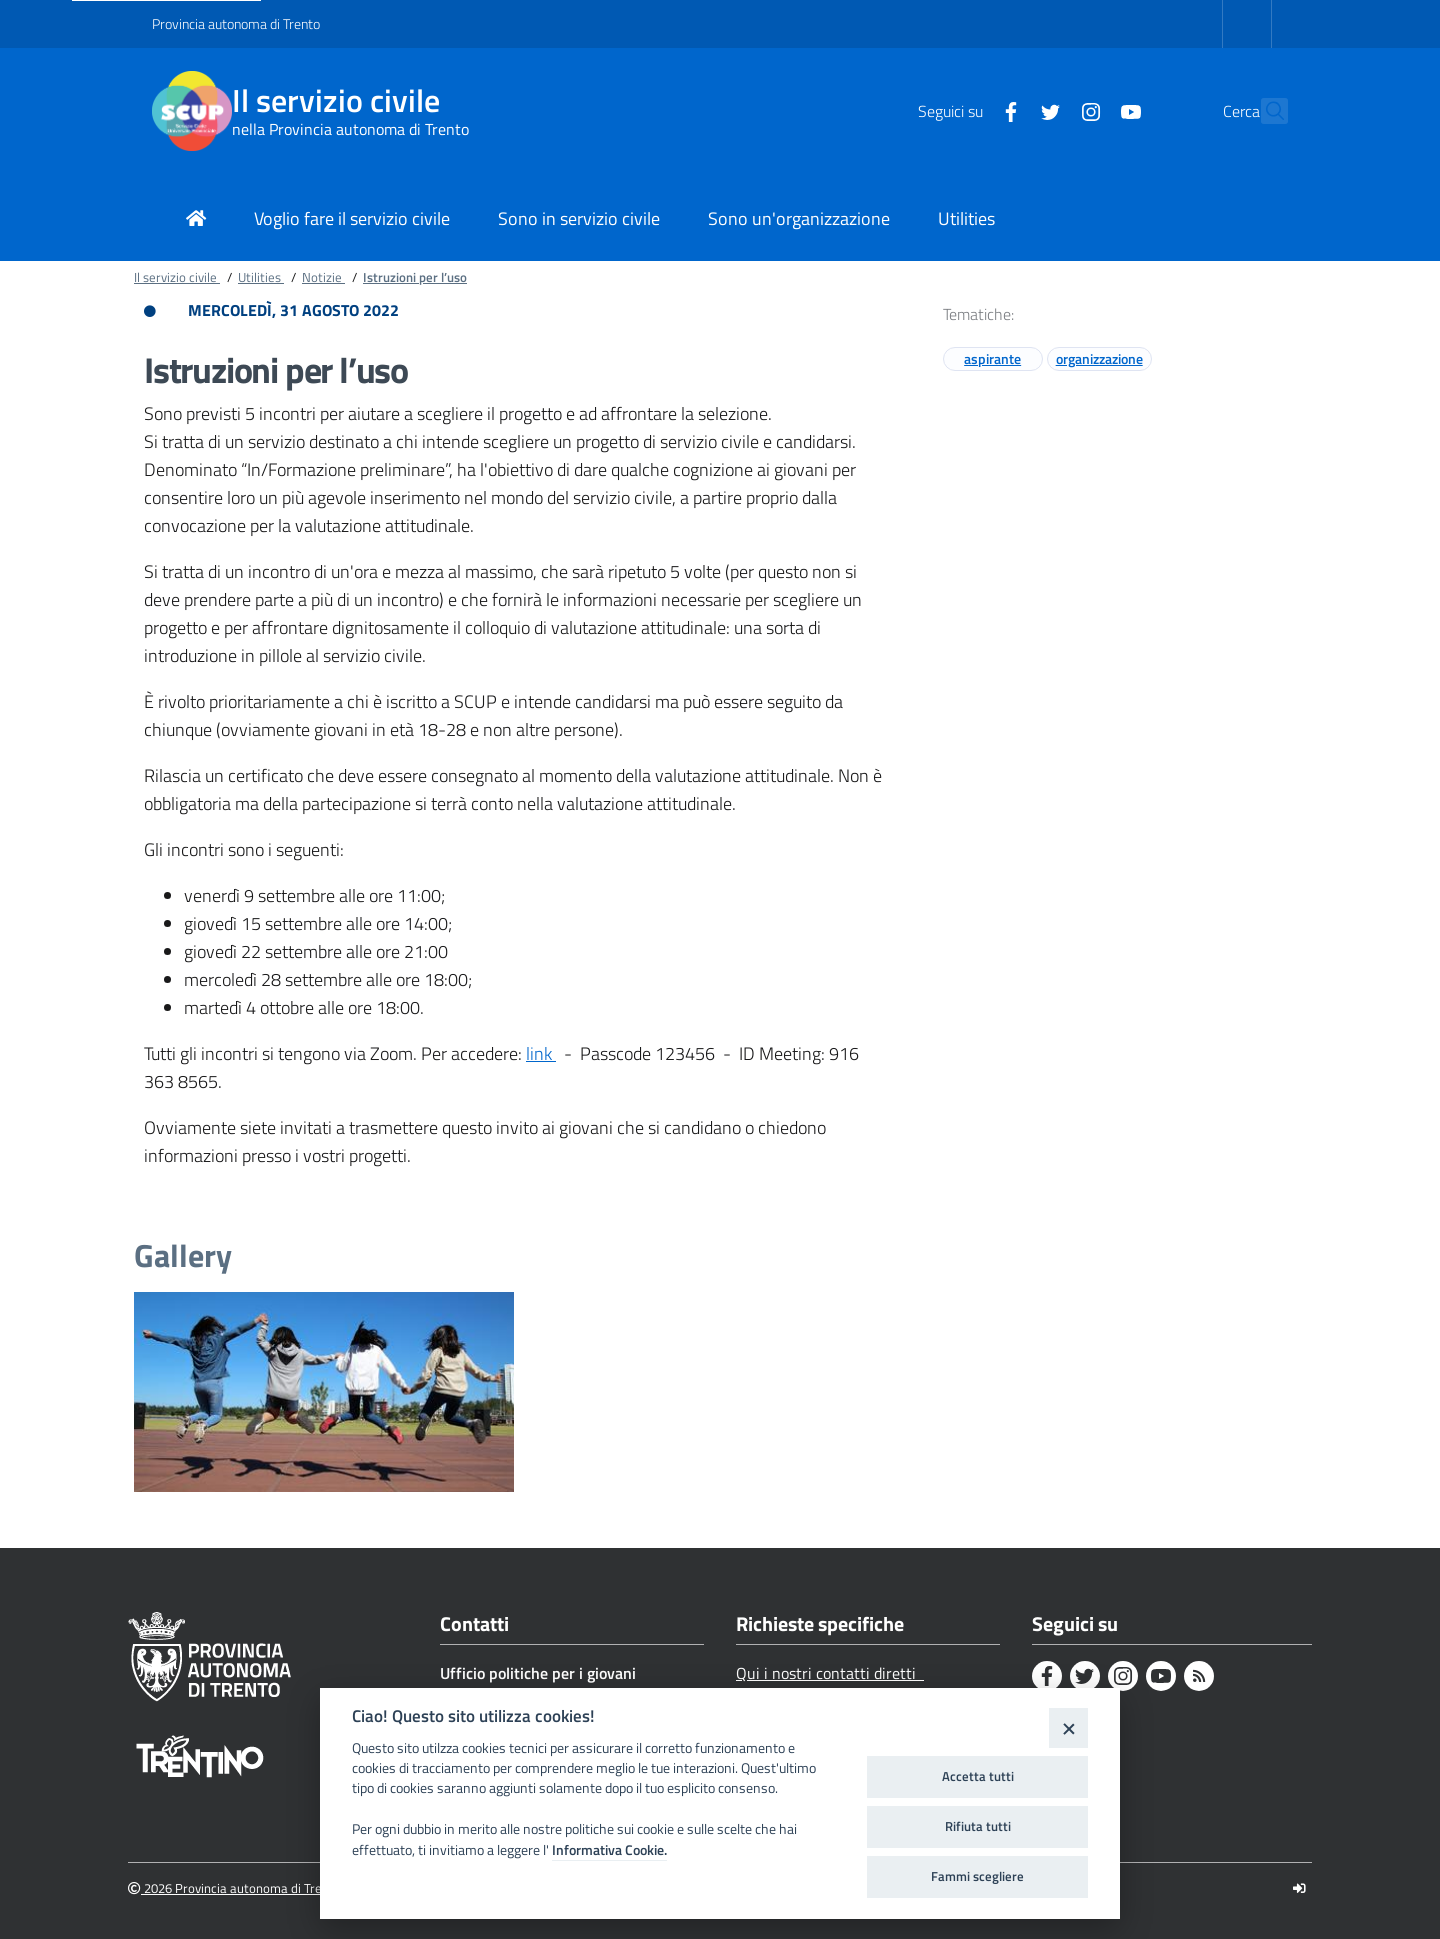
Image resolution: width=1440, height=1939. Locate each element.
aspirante (992, 358)
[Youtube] (1087, 110)
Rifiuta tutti (978, 1826)
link (541, 1053)
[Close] (1068, 1727)
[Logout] (1299, 1888)
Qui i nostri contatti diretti (830, 1673)
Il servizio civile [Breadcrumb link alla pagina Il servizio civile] (177, 277)
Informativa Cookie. (609, 1850)
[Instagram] (1047, 110)
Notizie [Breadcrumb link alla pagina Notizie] (323, 277)
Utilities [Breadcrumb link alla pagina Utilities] (261, 277)
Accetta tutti (978, 1776)
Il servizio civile (336, 100)
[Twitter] (1007, 110)
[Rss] (1199, 1676)
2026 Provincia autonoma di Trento (234, 1888)
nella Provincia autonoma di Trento (350, 129)
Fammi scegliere (977, 1876)
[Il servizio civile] (192, 111)
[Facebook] (967, 110)
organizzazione (1099, 358)
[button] (1264, 111)
